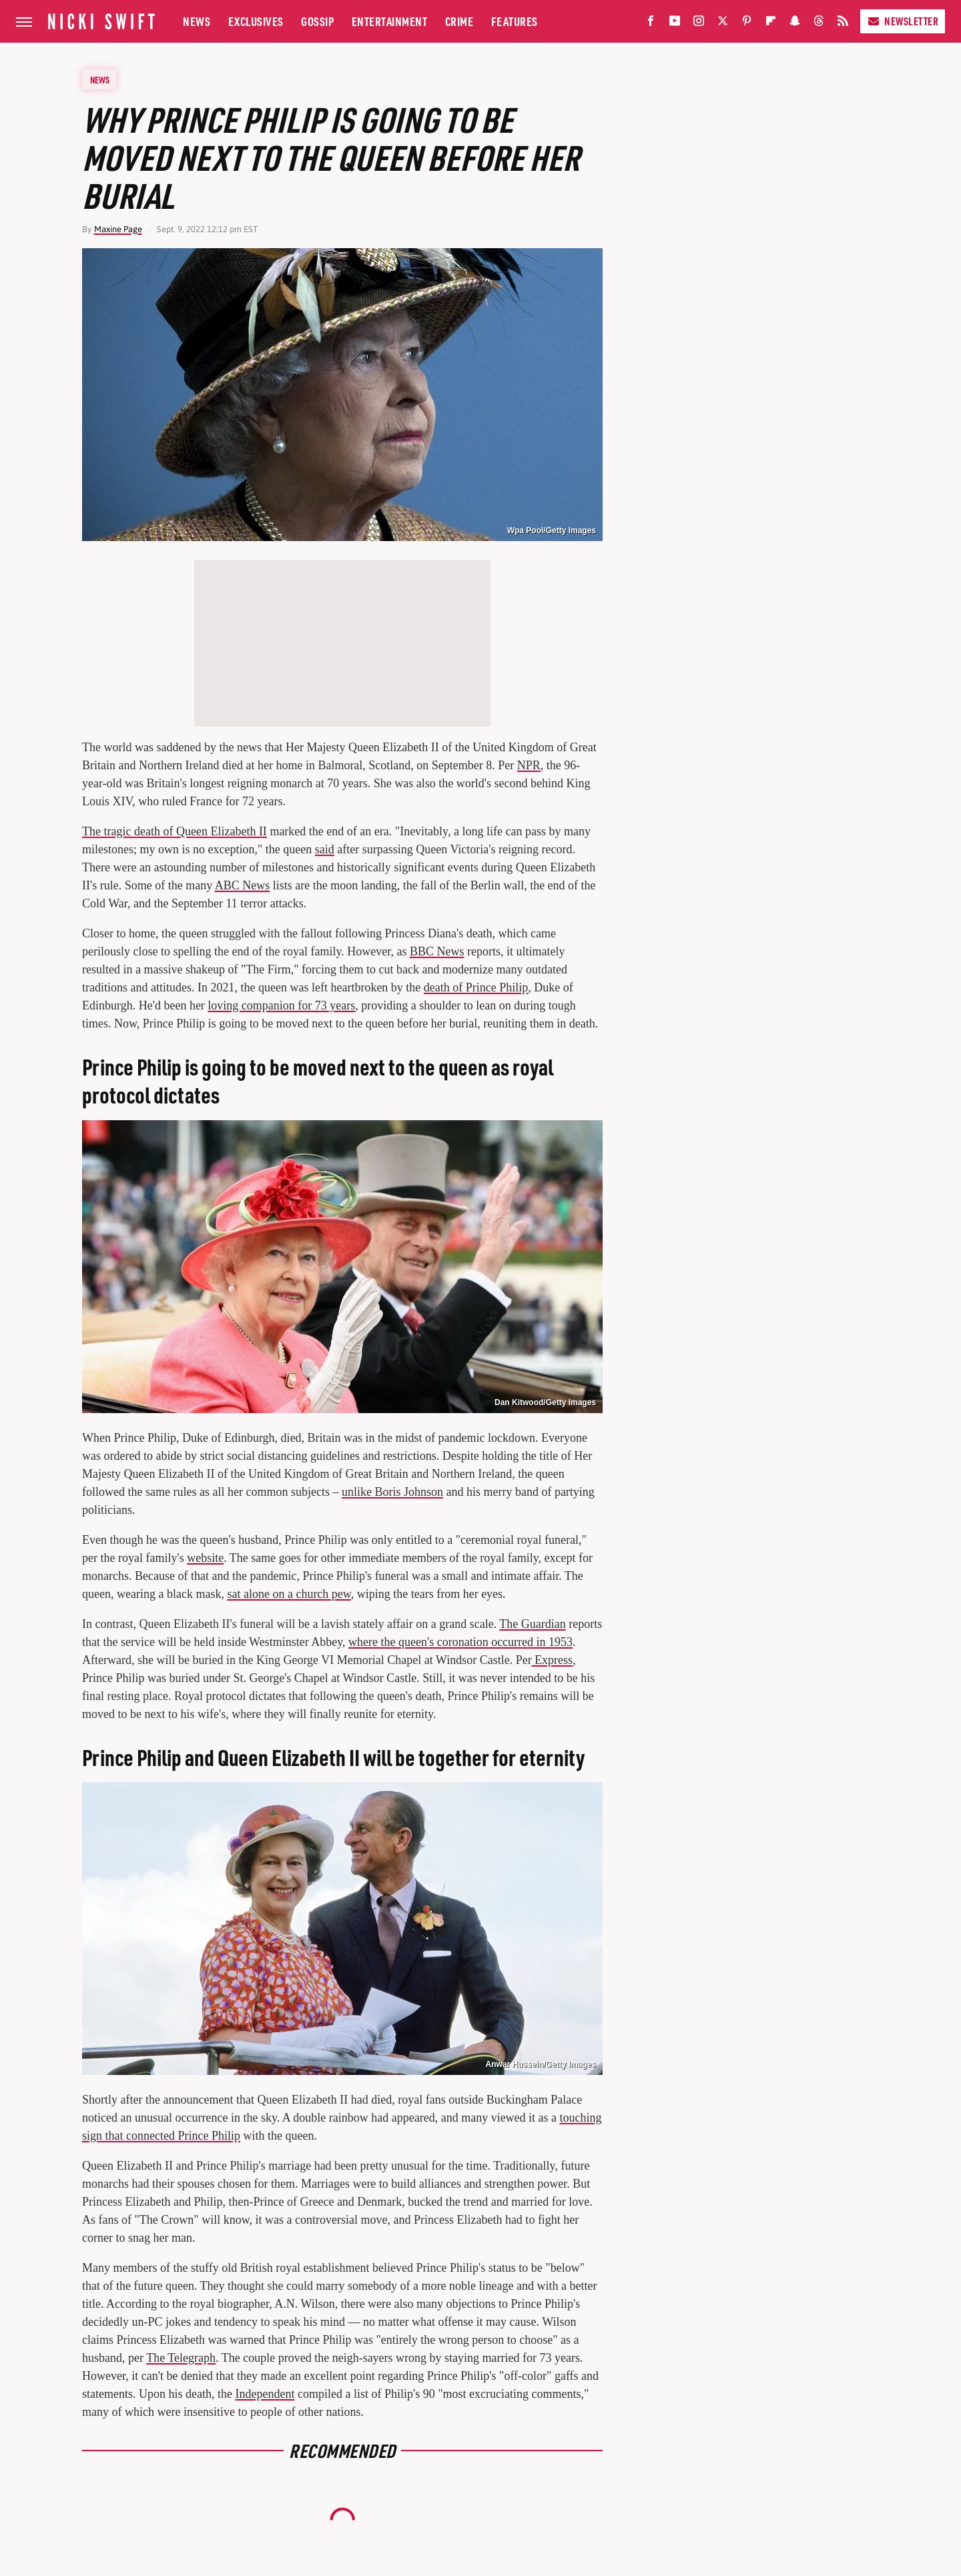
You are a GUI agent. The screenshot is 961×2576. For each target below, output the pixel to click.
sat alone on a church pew (288, 1594)
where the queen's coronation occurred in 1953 (460, 1642)
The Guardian (532, 1624)
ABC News (242, 885)
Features (514, 21)
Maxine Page (118, 229)
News (196, 21)
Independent (264, 2394)
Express (552, 1660)
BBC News (437, 951)
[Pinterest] (746, 23)
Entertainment (390, 21)
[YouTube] (674, 23)
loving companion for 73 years (281, 1005)
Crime (459, 21)
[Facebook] (650, 23)
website (205, 1558)
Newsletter (902, 21)
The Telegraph (181, 2358)
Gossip (317, 21)
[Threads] (819, 23)
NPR (529, 765)
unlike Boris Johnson (392, 1491)
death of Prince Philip (476, 987)
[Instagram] (698, 23)
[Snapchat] (795, 23)
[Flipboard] (770, 23)
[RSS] (843, 23)
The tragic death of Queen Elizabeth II (174, 831)
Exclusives (256, 21)
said (324, 849)
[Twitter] (722, 23)
